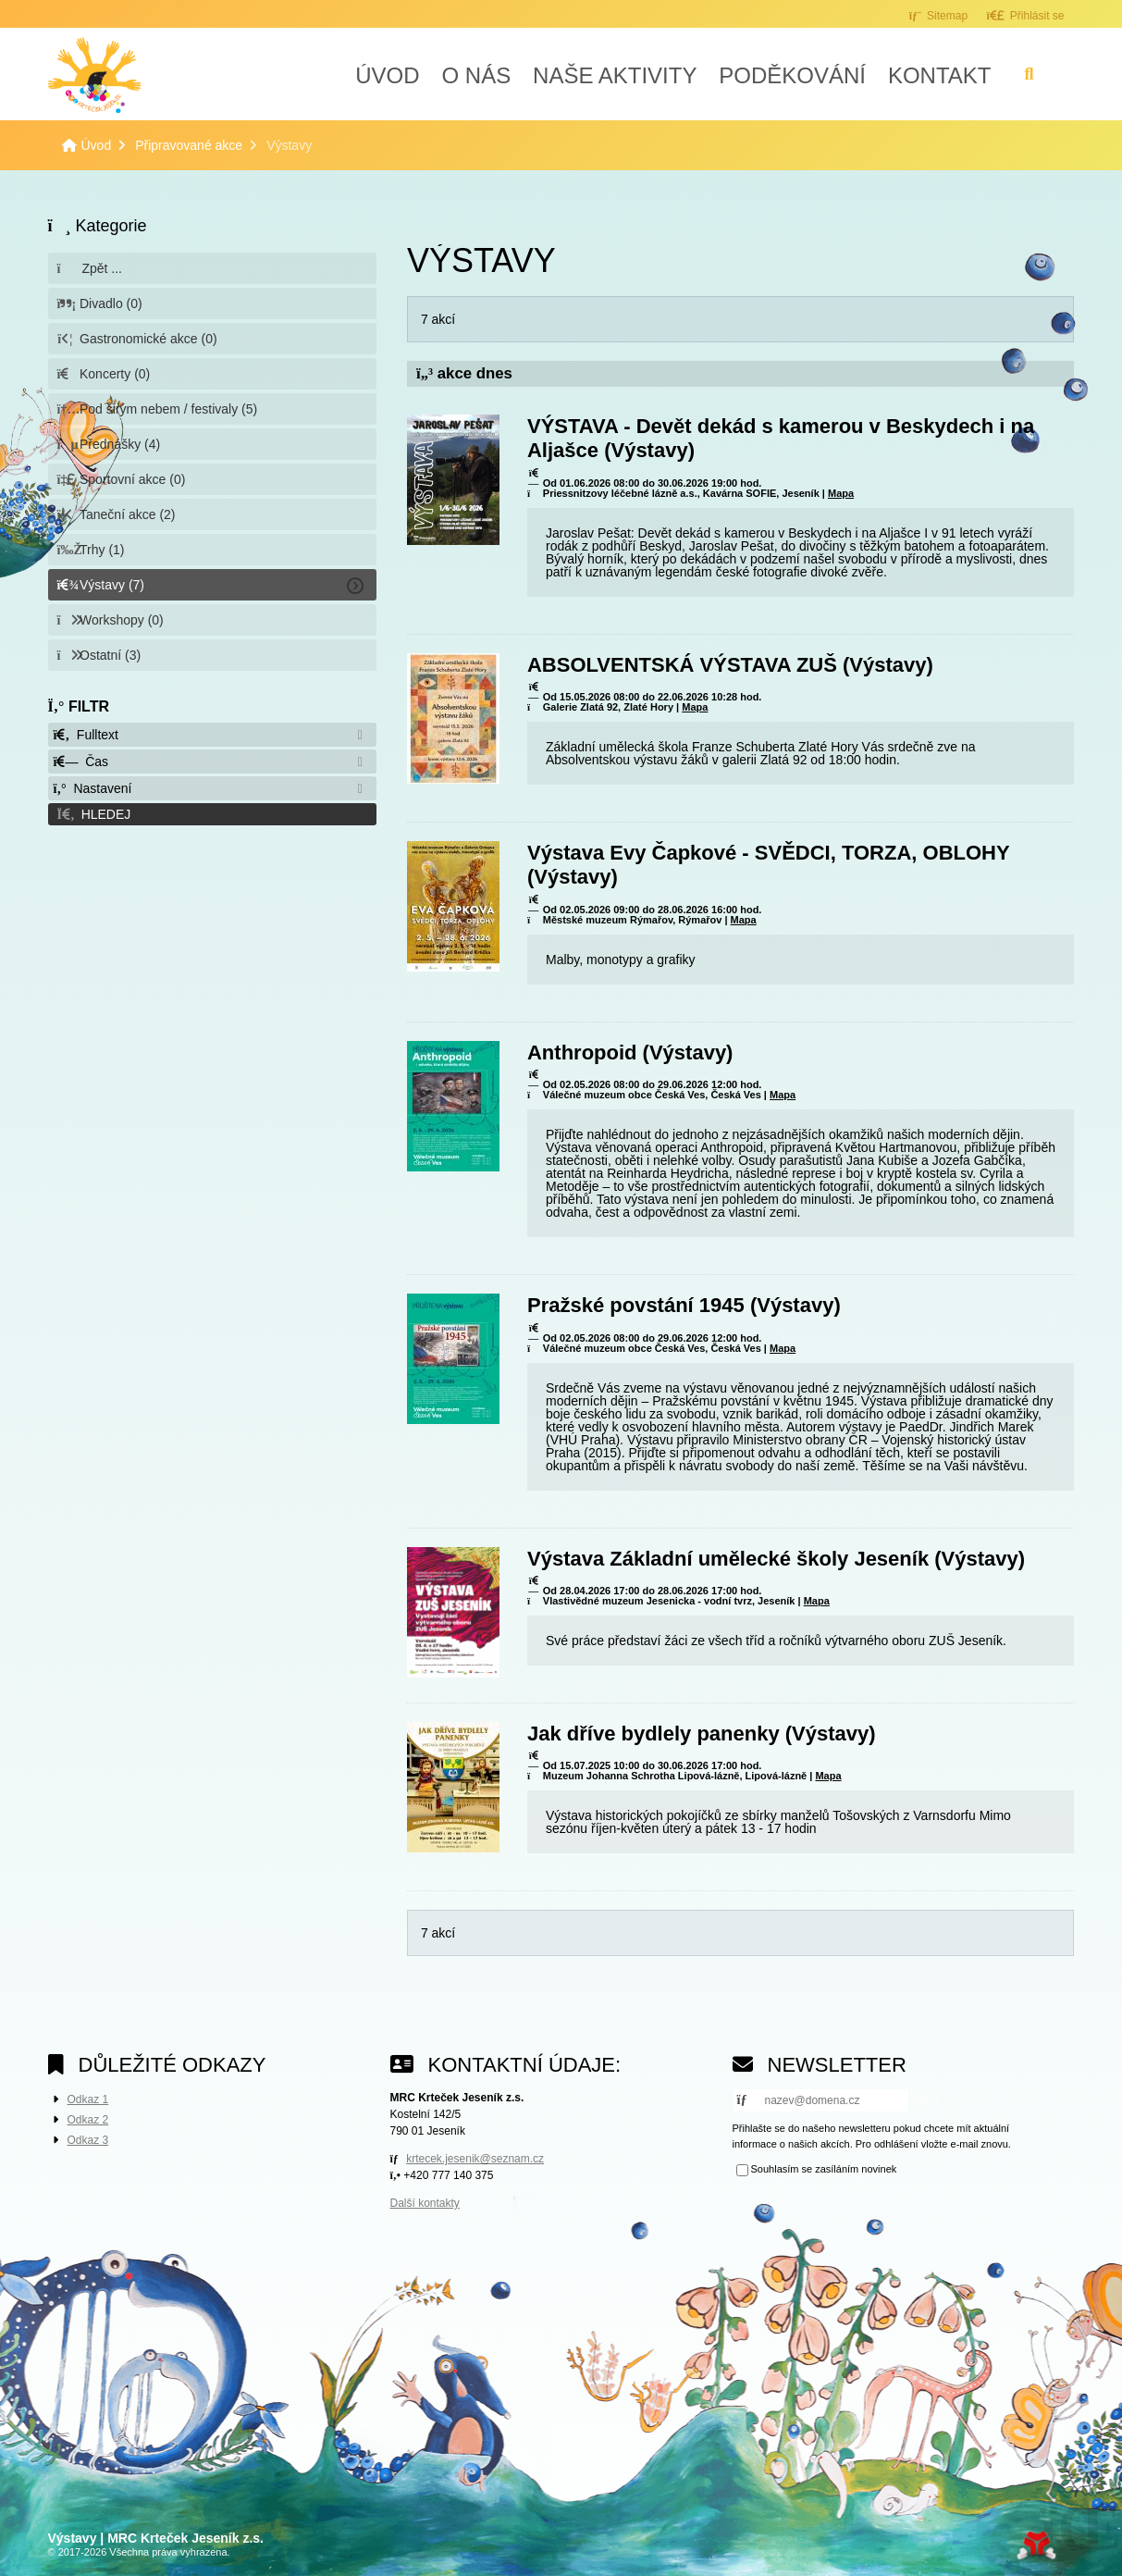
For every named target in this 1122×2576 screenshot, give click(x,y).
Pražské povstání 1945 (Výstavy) (684, 1305)
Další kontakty (425, 2203)
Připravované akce (188, 145)
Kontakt (940, 75)
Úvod (94, 75)
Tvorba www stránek (1036, 2545)
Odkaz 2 (88, 2119)
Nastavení (93, 788)
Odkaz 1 (88, 2099)
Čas (81, 761)
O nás (476, 75)
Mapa (841, 493)
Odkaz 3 (88, 2140)
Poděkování (792, 75)
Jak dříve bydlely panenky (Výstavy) (701, 1733)
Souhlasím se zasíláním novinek (824, 2169)
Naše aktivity (615, 75)
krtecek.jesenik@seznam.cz (475, 2158)
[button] (1024, 15)
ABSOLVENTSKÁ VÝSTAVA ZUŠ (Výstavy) (730, 664)
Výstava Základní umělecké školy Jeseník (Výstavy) (776, 1558)
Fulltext (86, 734)
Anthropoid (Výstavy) (630, 1052)
